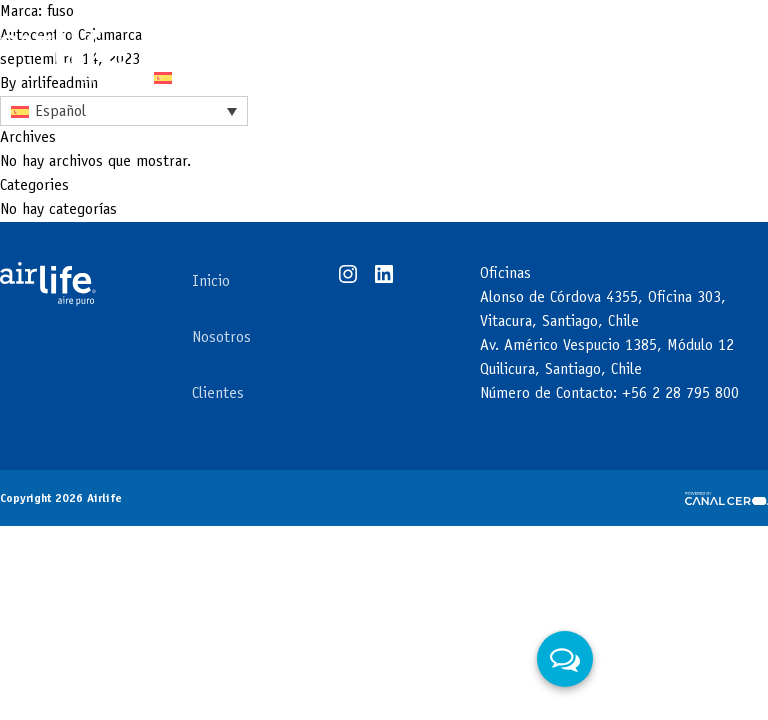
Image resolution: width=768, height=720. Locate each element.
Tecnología (193, 36)
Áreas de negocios (393, 36)
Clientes (541, 36)
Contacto (643, 36)
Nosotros (221, 338)
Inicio (211, 282)
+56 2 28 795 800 (680, 394)
